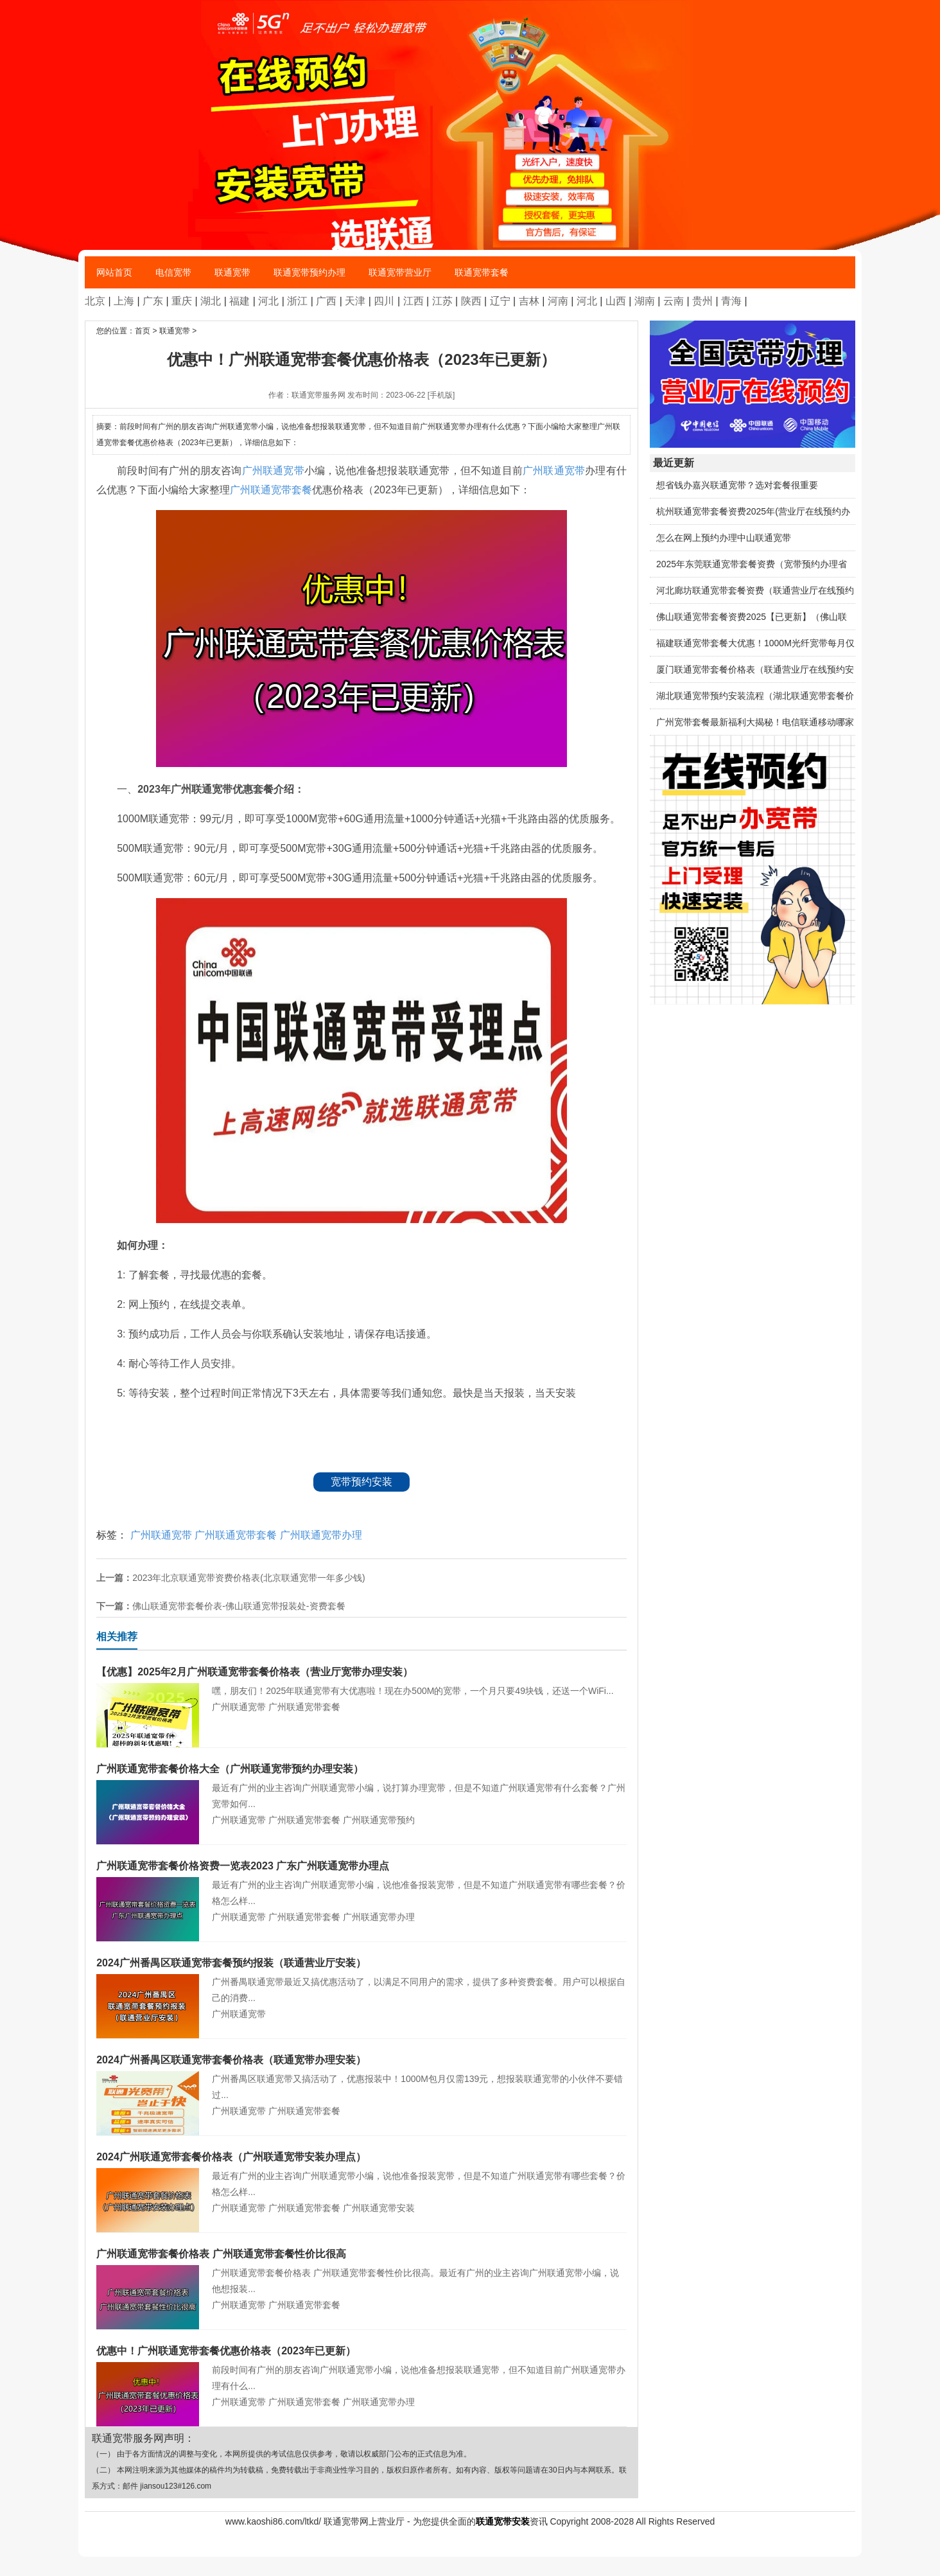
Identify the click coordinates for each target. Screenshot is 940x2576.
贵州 (702, 301)
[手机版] (441, 395)
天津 (355, 301)
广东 (153, 301)
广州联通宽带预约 (379, 1820)
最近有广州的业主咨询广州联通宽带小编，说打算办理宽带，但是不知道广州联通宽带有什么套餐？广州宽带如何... (361, 1785)
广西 (326, 301)
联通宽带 (232, 272)
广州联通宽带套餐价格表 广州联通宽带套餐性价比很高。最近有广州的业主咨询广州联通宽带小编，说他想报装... (361, 2270)
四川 (384, 301)
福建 (239, 301)
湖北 (210, 301)
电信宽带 (173, 272)
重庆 (181, 301)
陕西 (471, 301)
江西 (413, 301)
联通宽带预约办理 (309, 272)
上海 (124, 301)
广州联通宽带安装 (379, 2208)
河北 (268, 301)
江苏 (442, 301)
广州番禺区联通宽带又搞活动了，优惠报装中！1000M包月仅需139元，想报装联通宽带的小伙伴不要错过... (361, 2076)
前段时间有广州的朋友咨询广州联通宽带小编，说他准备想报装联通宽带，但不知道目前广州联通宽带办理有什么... (361, 2367)
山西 (615, 301)
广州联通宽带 (273, 470)
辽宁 (500, 301)
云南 (673, 301)
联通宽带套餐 (482, 272)
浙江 (297, 301)
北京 (95, 301)
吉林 (529, 301)
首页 (142, 330)
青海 (731, 301)
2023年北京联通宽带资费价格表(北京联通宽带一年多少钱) (248, 1578)
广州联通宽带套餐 (271, 489)
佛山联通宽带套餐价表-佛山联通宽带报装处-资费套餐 (238, 1606)
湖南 (644, 301)
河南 (558, 301)
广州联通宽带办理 (321, 1535)
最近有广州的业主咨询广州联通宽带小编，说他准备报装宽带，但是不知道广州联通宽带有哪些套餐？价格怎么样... (361, 1882)
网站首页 (114, 272)
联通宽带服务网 (318, 395)
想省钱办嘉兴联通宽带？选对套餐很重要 (737, 485)
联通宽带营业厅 (400, 272)
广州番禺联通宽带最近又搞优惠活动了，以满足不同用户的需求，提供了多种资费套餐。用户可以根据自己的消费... (361, 1979)
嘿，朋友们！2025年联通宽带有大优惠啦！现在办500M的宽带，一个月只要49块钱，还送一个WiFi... (361, 1680)
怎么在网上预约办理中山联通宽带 (723, 538)
